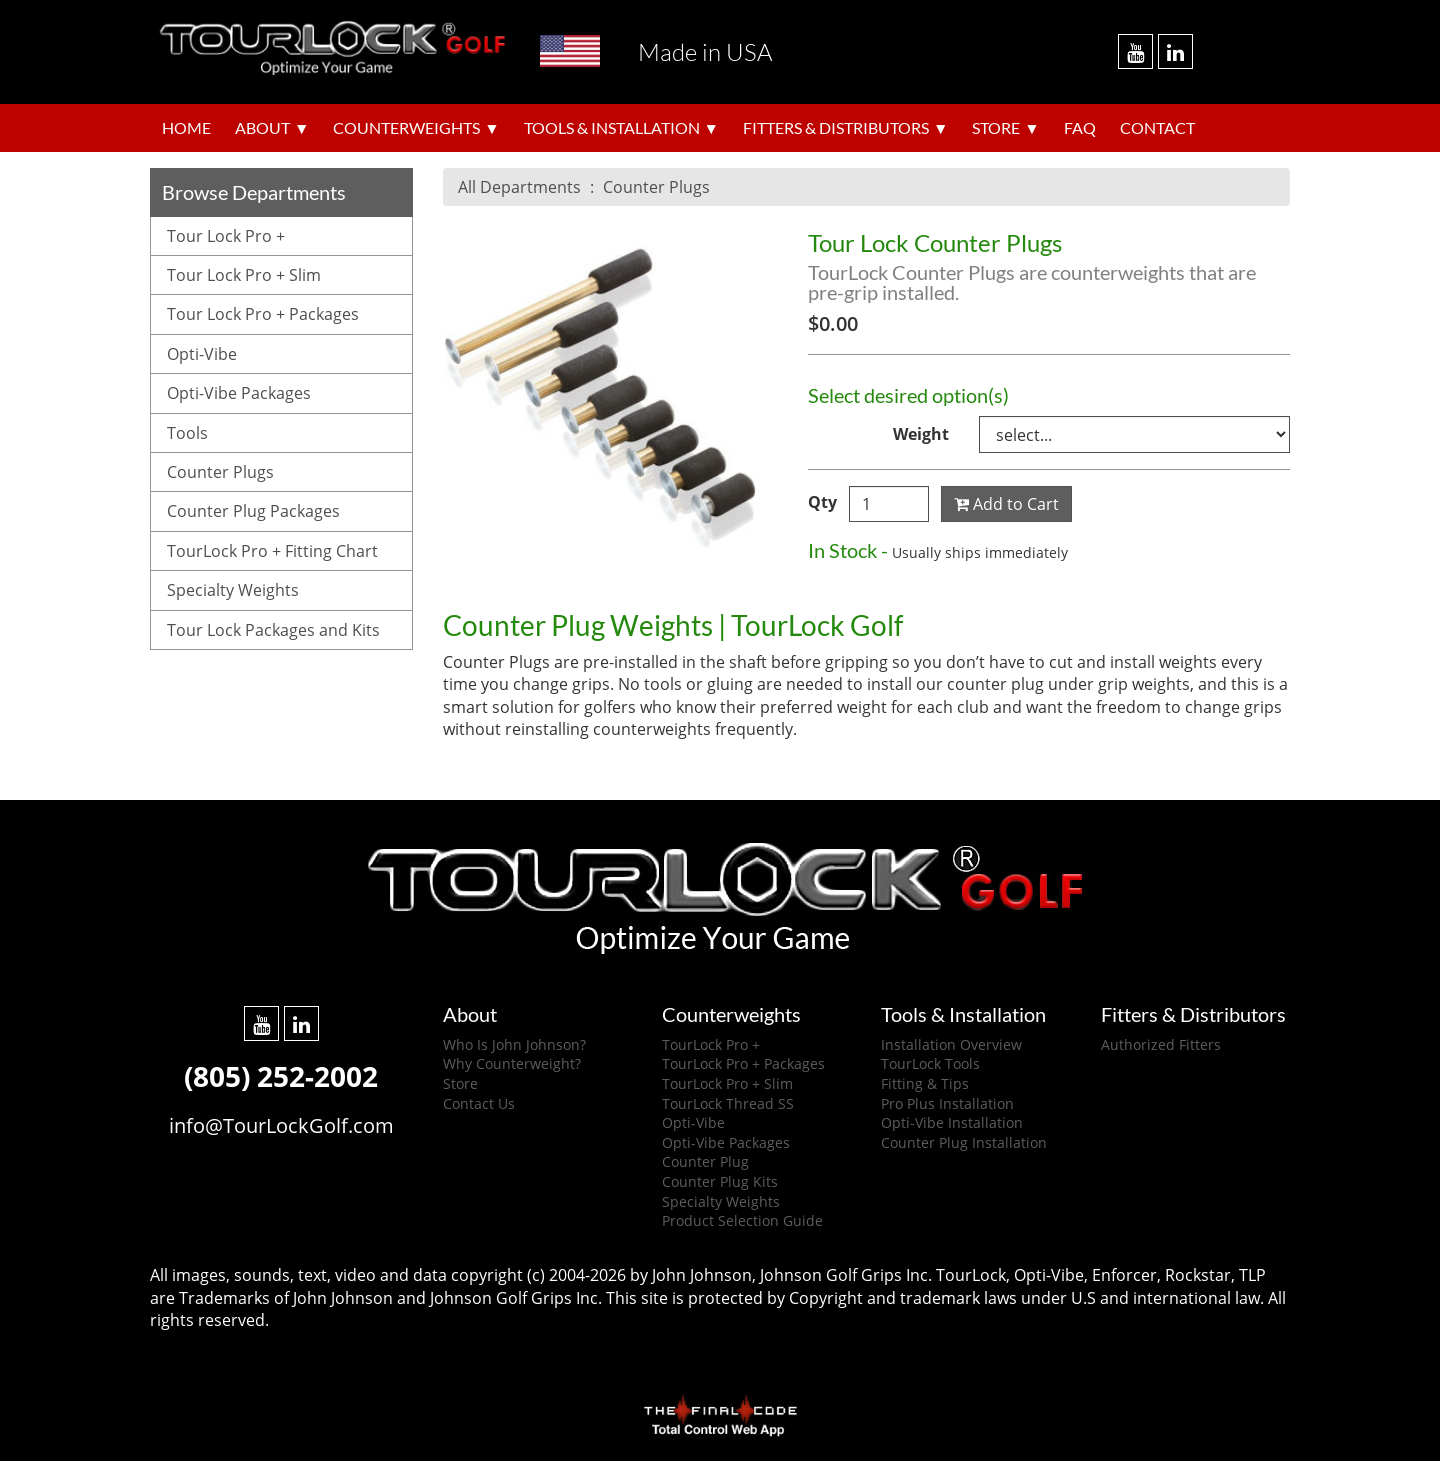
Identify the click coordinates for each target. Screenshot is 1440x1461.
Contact (1157, 128)
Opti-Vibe (202, 354)
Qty (822, 502)
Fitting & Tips (925, 1083)
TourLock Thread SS (728, 1103)
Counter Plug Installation (964, 1142)
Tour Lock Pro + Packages (263, 314)
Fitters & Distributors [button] (836, 128)
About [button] (262, 128)
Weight (921, 434)
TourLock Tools (930, 1063)
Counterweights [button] (406, 128)
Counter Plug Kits (720, 1181)
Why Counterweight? (512, 1063)
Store (460, 1083)
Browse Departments (254, 192)
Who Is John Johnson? (514, 1044)
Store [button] (996, 128)
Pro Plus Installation (947, 1103)
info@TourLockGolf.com (281, 1125)
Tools (187, 433)
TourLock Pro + (711, 1044)
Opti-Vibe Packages (239, 393)
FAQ (1080, 128)
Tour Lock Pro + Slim (244, 275)
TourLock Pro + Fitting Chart (272, 551)
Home (186, 128)
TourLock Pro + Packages (743, 1063)
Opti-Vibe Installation (952, 1122)
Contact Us (479, 1103)
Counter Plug (705, 1161)
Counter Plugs (656, 187)
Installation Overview (951, 1044)
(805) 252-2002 (281, 1076)
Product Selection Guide (742, 1220)
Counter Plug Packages (253, 511)
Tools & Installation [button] (612, 128)
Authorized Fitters (1161, 1044)
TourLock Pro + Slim (727, 1083)
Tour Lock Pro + (226, 236)
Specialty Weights (233, 590)
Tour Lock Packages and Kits (273, 630)
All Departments (519, 187)
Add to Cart (1006, 504)
